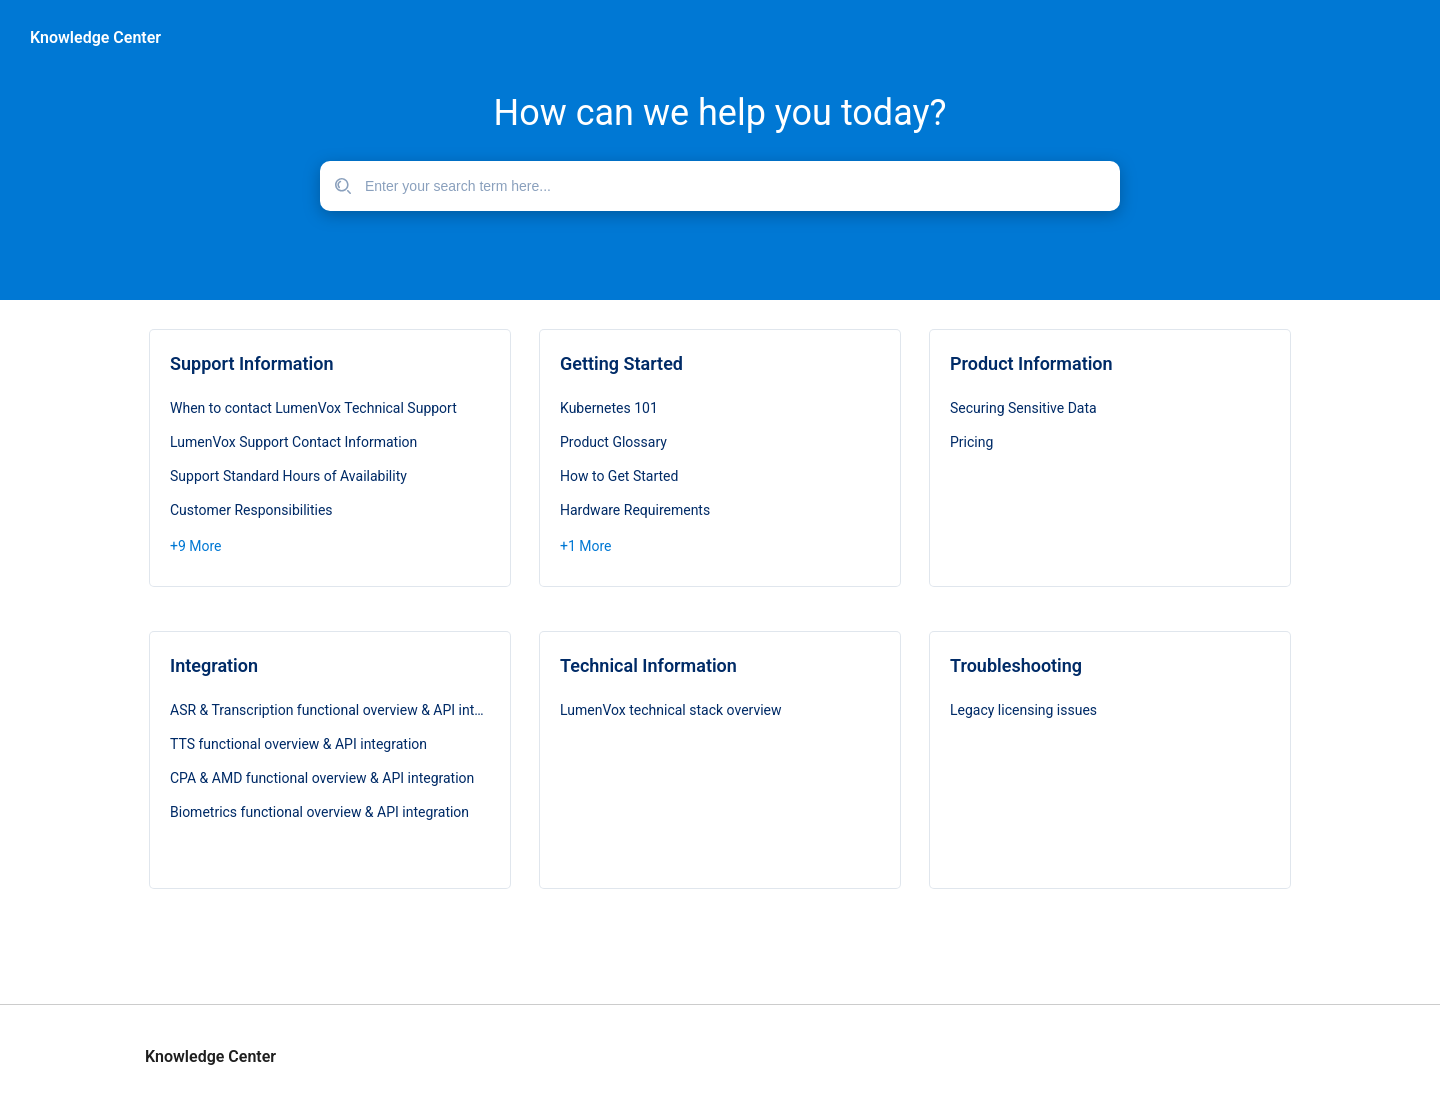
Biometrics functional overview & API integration (319, 812)
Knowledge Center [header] (95, 38)
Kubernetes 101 (609, 408)
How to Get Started (619, 476)
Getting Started (621, 363)
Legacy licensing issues (1023, 710)
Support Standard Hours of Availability (288, 476)
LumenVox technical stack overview (671, 710)
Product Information (1031, 363)
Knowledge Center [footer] (210, 1057)
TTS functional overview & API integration (298, 744)
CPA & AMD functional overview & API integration (322, 778)
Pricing (971, 442)
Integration (214, 665)
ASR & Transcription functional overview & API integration (330, 710)
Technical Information (648, 665)
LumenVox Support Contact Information (293, 442)
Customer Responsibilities (251, 510)
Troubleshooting (1016, 665)
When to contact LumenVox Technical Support (313, 408)
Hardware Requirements (635, 510)
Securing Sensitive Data (1023, 408)
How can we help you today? (719, 113)
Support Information (251, 363)
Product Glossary (613, 442)
